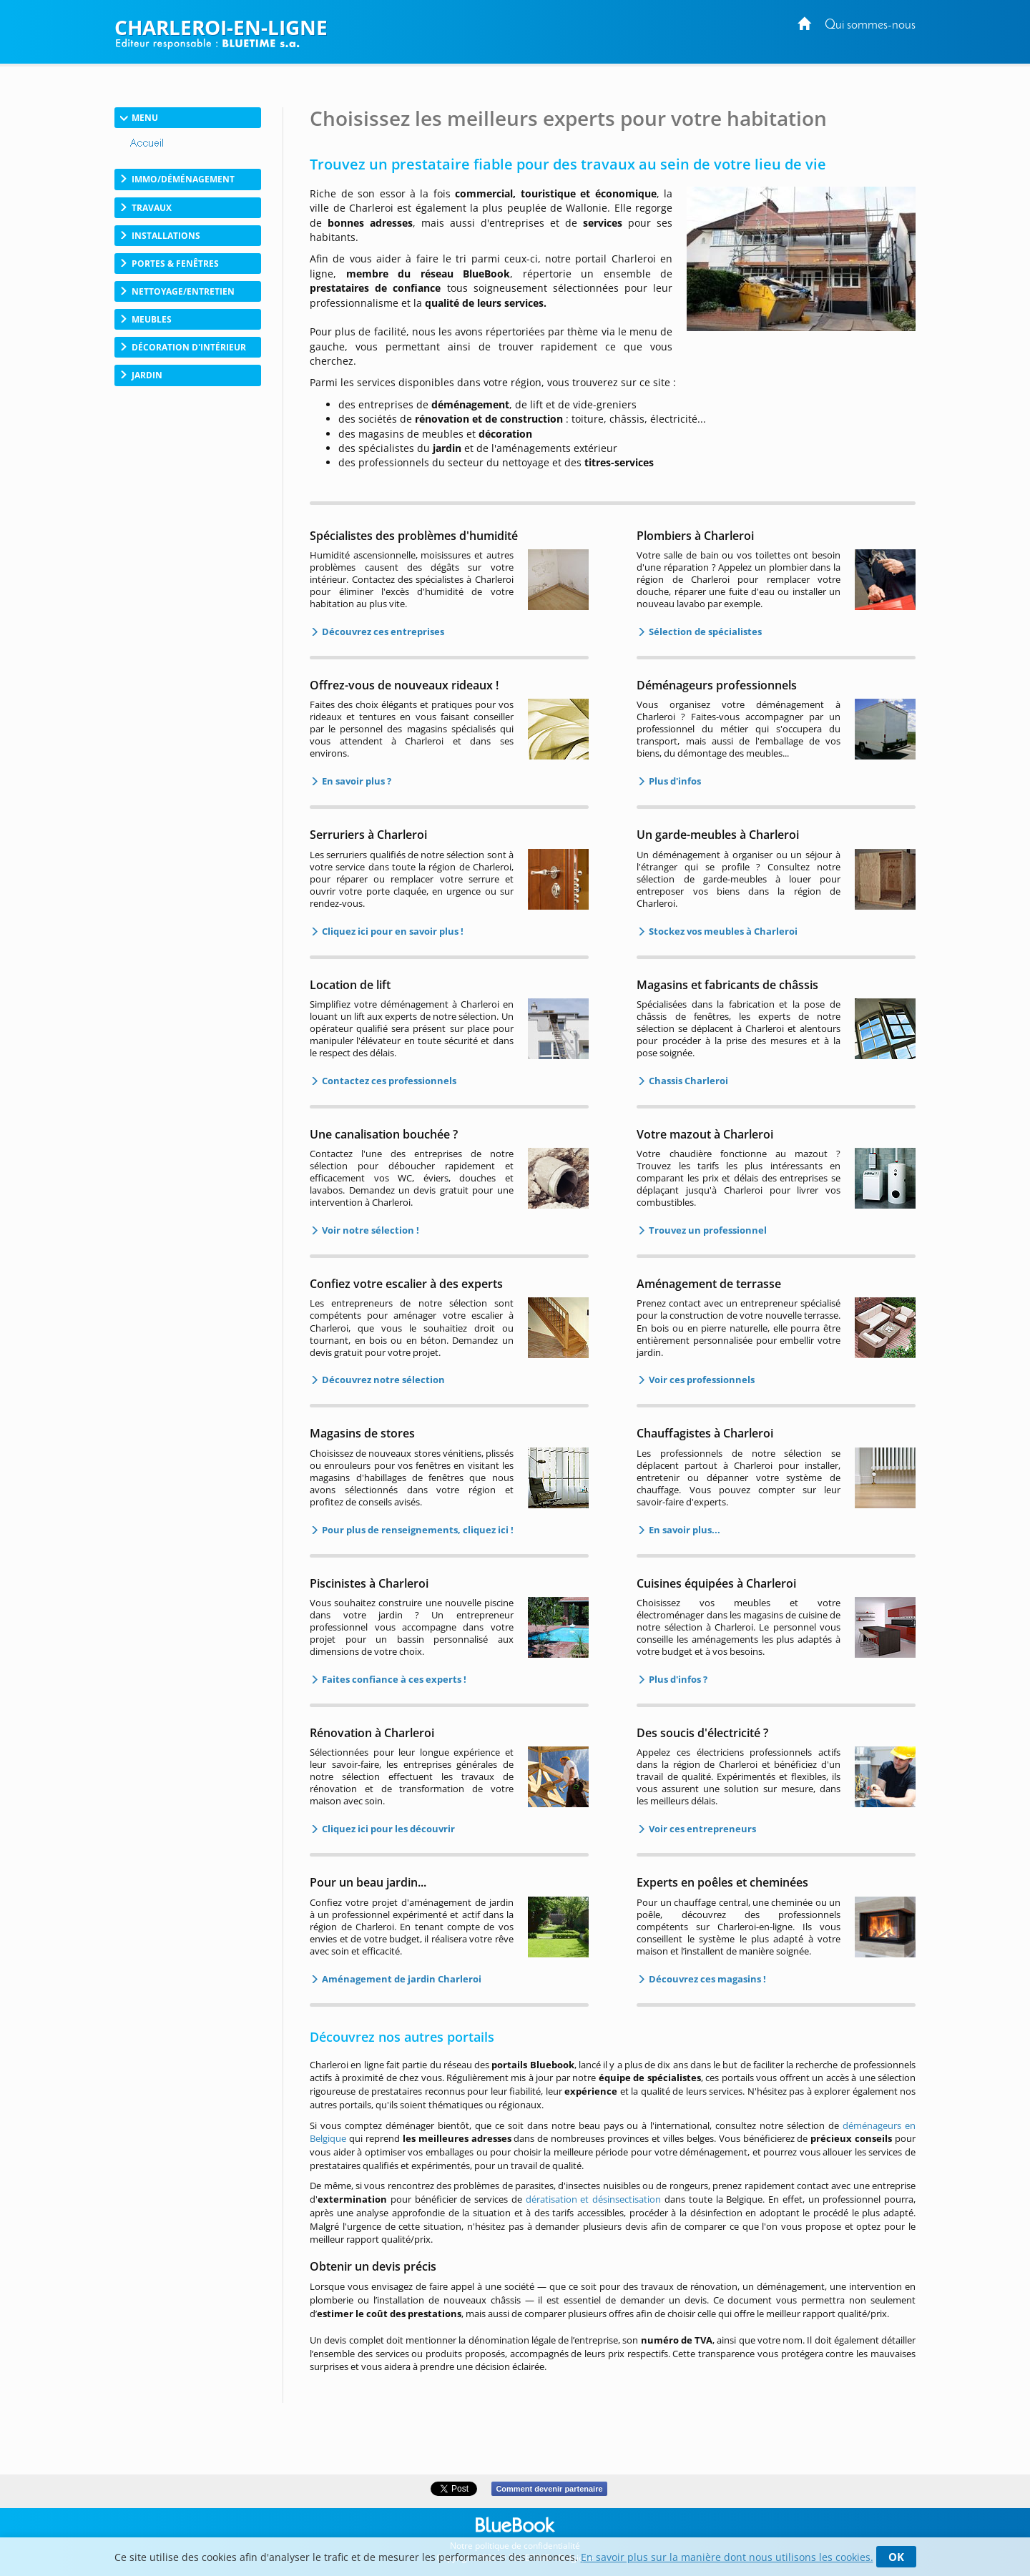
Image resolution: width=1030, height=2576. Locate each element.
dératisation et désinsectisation (594, 2199)
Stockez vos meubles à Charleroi (722, 931)
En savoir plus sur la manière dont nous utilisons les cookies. (727, 2557)
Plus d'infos (674, 781)
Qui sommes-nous (870, 25)
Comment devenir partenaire (549, 2488)
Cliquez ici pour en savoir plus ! (392, 931)
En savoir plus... (683, 1529)
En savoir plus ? (355, 781)
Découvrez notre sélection (382, 1379)
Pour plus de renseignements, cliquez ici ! (417, 1529)
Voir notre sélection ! (369, 1230)
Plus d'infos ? (677, 1679)
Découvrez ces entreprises (382, 631)
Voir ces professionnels (701, 1379)
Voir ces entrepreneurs (701, 1828)
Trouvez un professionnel (707, 1230)
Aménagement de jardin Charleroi (400, 1978)
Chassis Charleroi (687, 1080)
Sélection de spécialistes (704, 631)
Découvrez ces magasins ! (706, 1978)
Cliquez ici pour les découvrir (387, 1828)
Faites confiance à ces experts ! (393, 1679)
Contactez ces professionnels (388, 1080)
